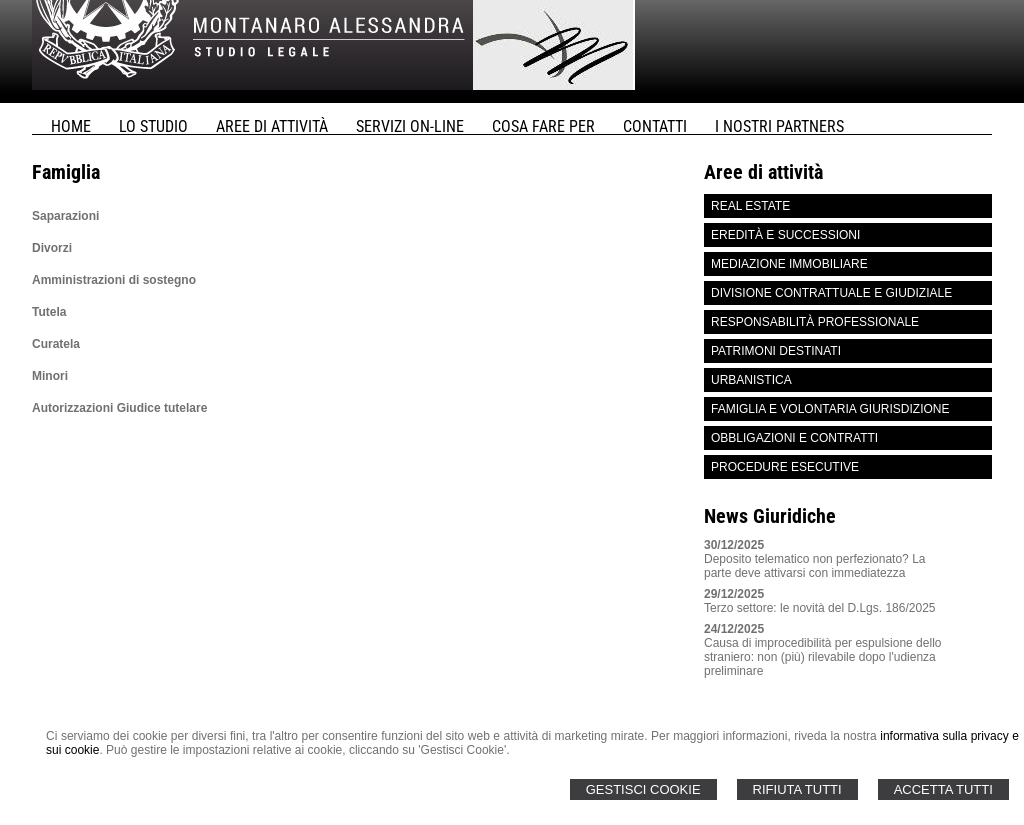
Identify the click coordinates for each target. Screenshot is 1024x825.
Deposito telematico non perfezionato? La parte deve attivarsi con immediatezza (814, 566)
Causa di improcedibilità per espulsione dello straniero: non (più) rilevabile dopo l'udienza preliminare (822, 657)
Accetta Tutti (943, 789)
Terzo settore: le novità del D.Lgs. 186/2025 (819, 608)
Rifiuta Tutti (797, 789)
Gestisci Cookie (643, 789)
